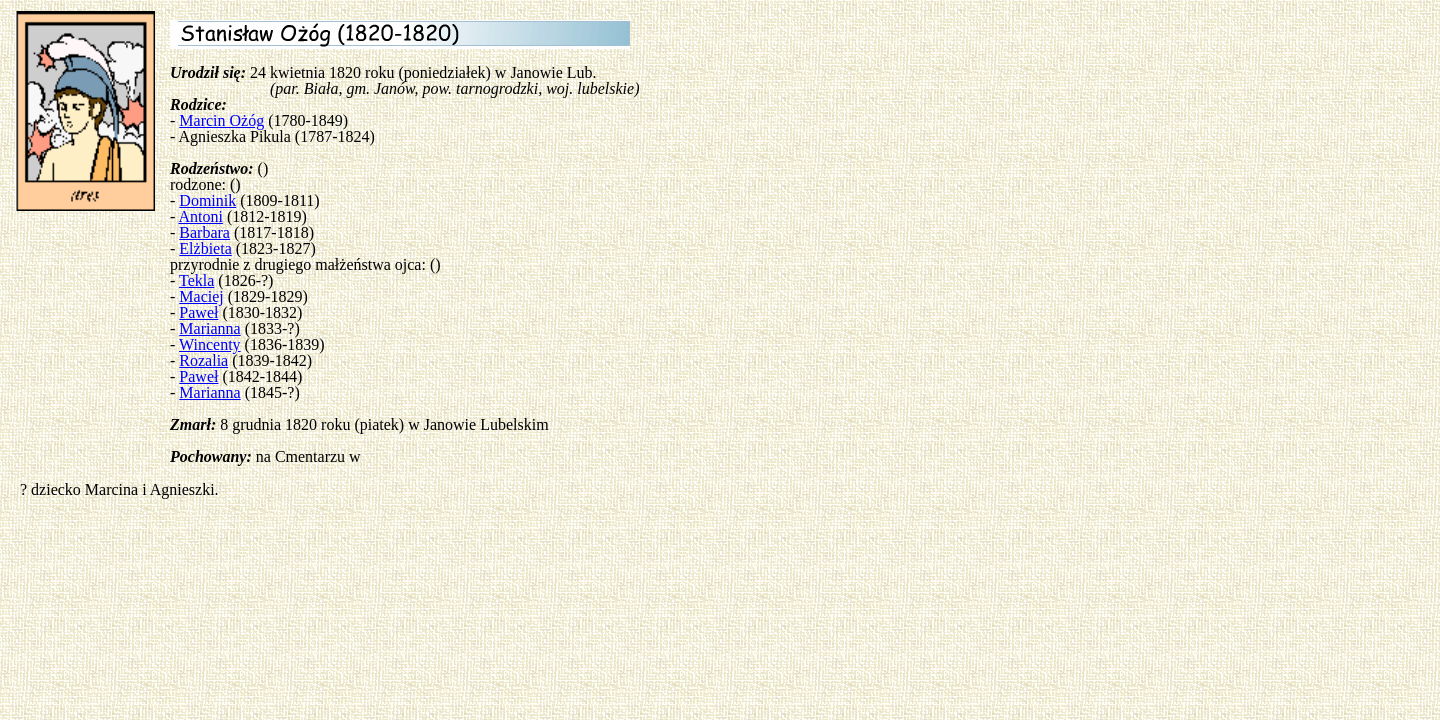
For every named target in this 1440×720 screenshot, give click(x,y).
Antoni (200, 216)
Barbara (204, 232)
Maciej (201, 296)
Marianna (209, 328)
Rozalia (203, 360)
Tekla (196, 280)
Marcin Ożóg (221, 120)
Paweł (198, 312)
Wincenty (210, 344)
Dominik (207, 200)
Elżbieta (205, 248)
